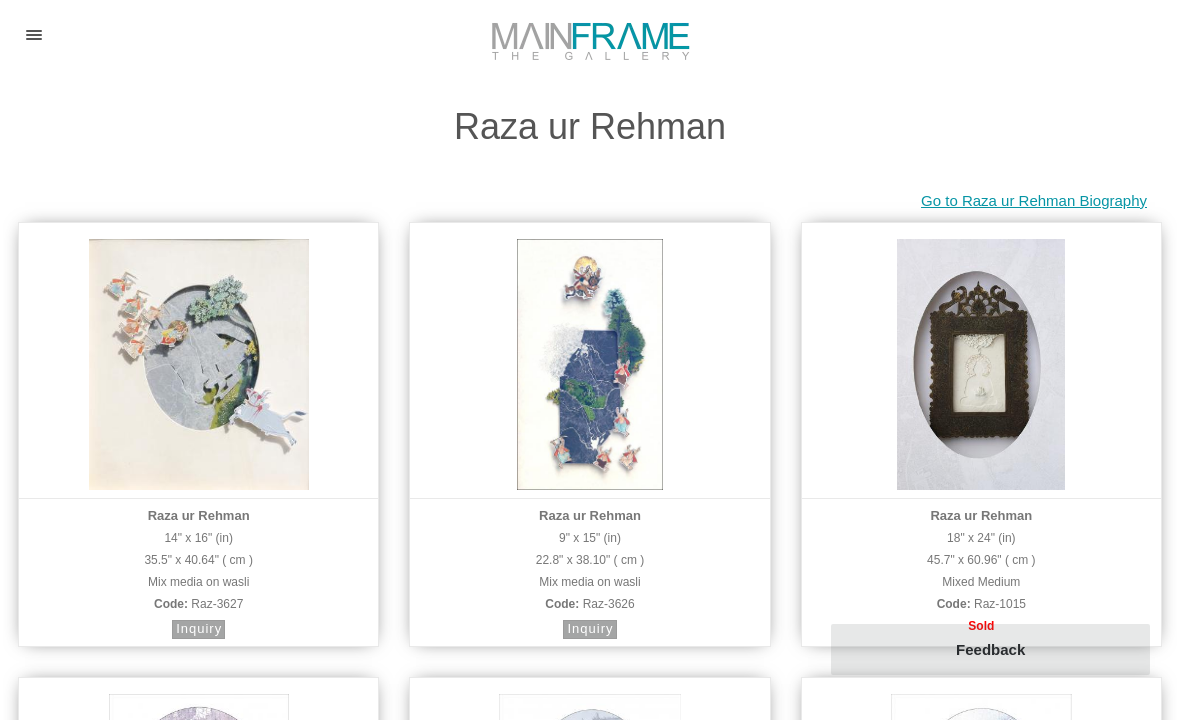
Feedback (990, 649)
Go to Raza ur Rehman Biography (1034, 200)
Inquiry (199, 628)
